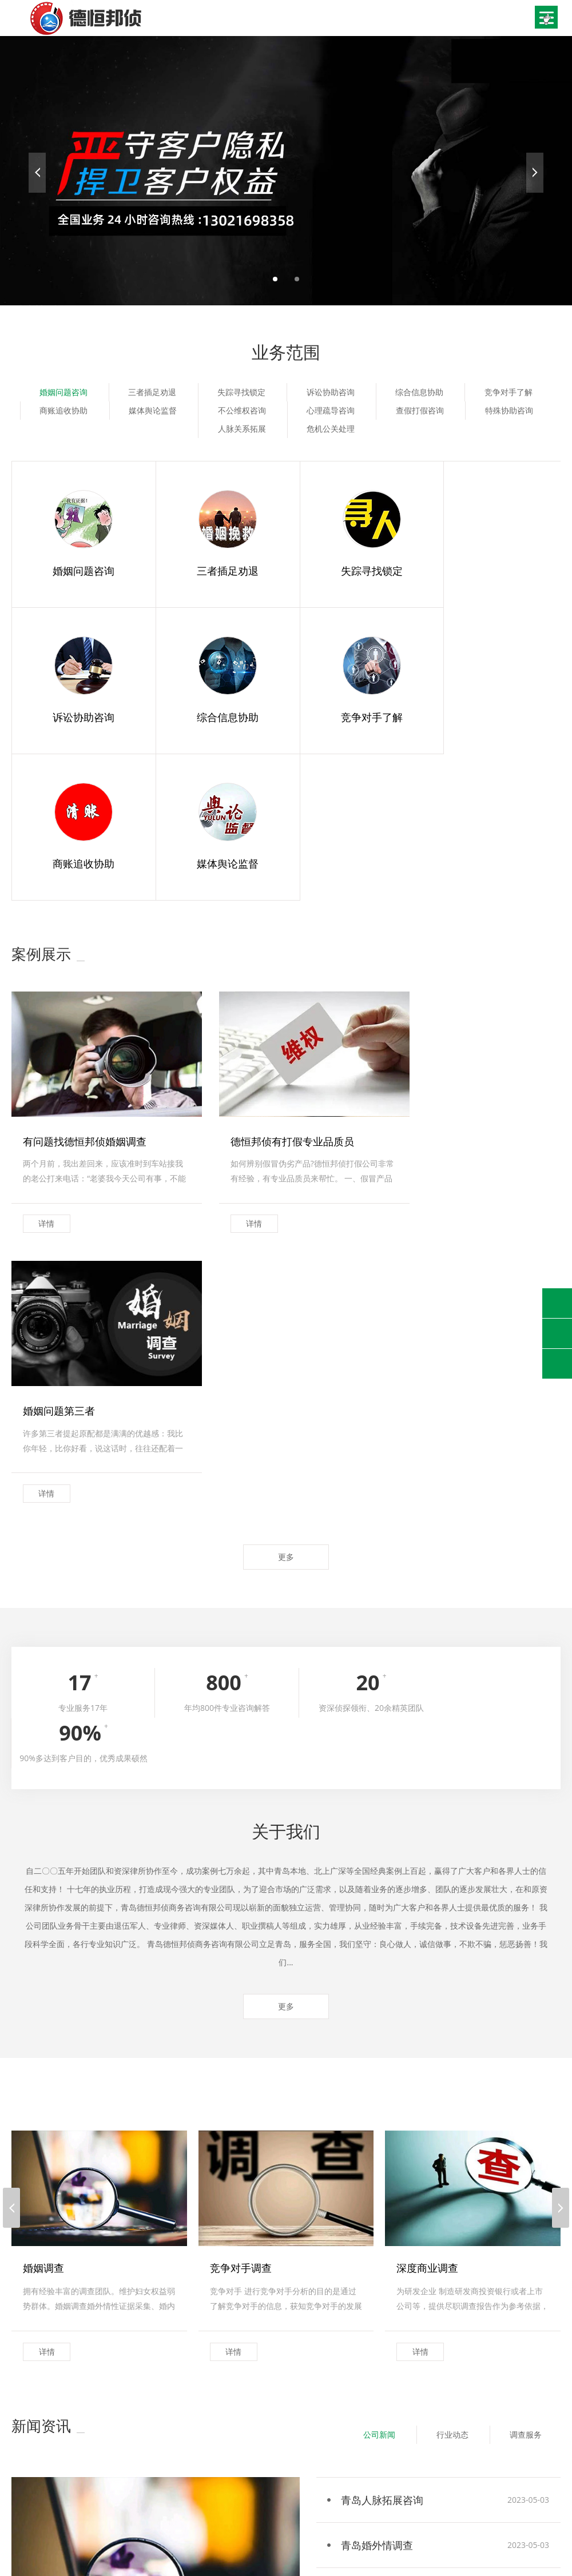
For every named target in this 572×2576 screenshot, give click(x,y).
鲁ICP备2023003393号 (269, 2551)
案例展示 (231, 2482)
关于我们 (66, 2482)
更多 (286, 1134)
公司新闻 (375, 1969)
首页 (19, 2482)
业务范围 (121, 2482)
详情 (47, 1069)
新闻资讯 (176, 2482)
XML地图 (328, 2551)
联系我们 (27, 2496)
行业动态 (450, 1969)
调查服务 (525, 1969)
